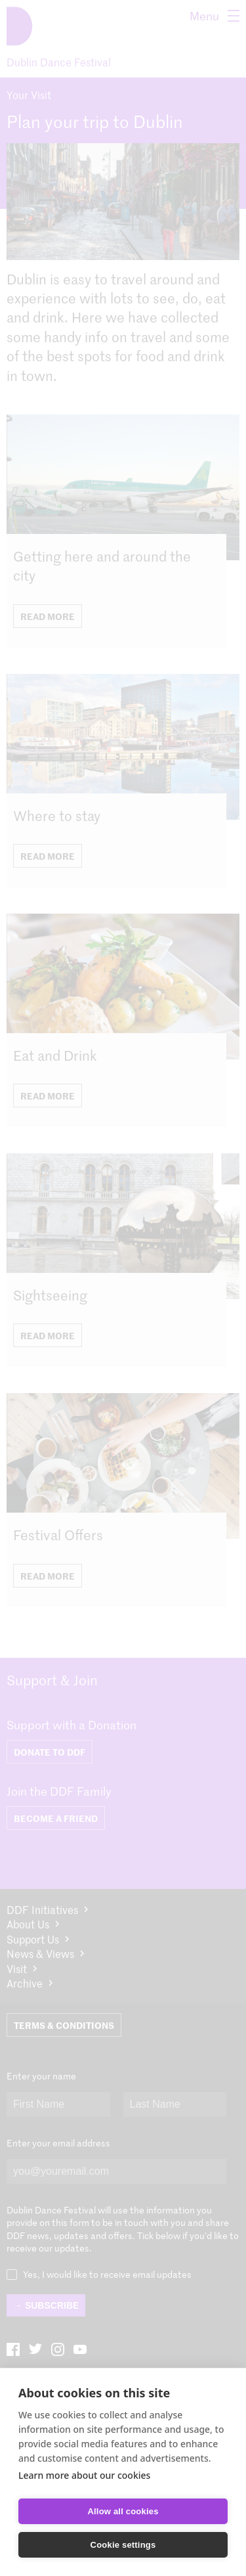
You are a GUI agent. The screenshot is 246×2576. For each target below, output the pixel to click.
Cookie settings (123, 2545)
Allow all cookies (122, 2511)
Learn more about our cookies (84, 2475)
